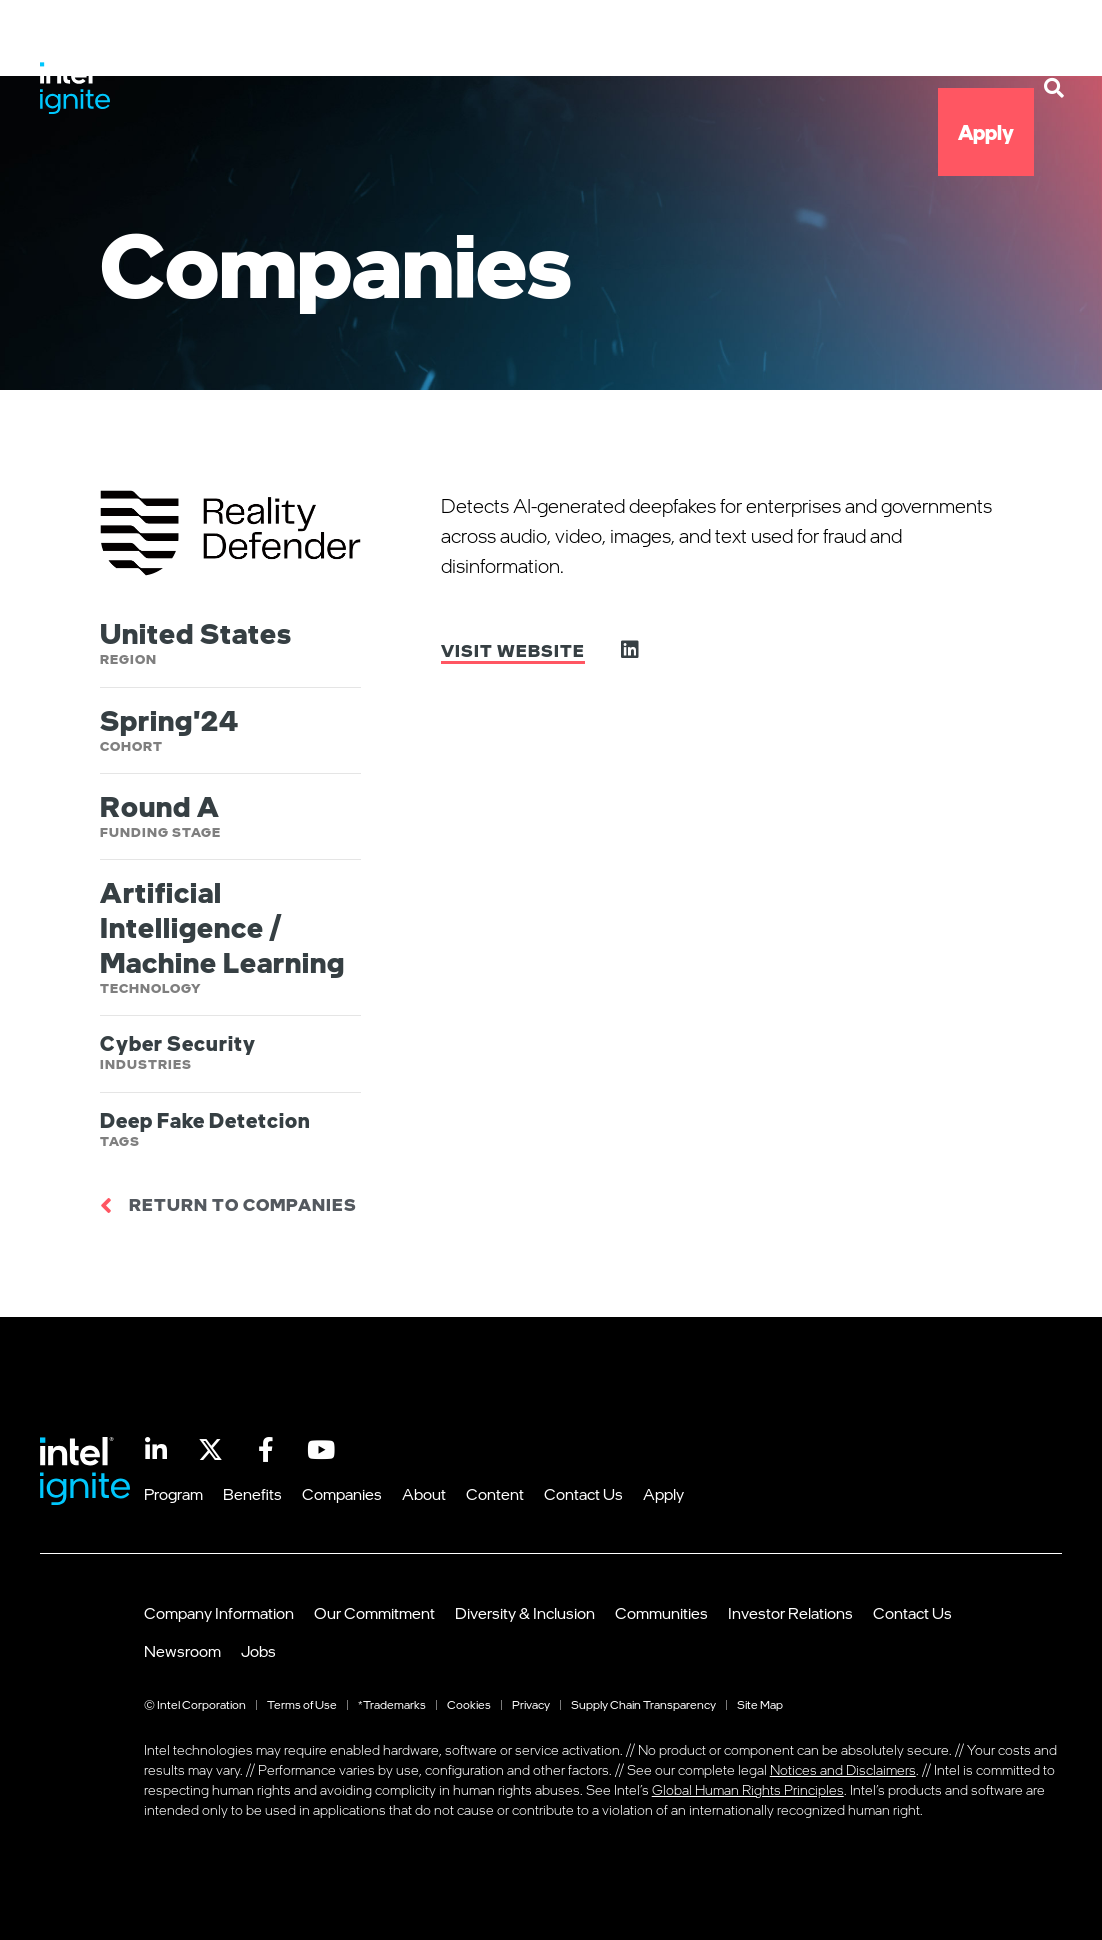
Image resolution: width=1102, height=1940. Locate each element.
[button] (1054, 88)
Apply (986, 132)
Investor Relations (790, 1613)
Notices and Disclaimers (843, 1769)
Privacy (531, 1704)
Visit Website (513, 650)
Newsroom (182, 1651)
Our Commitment (374, 1613)
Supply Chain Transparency (643, 1704)
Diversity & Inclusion (525, 1613)
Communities (661, 1613)
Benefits (478, 44)
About (735, 44)
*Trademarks (392, 1704)
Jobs (258, 1651)
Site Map (760, 1704)
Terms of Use (302, 1704)
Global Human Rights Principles (748, 1789)
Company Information (219, 1613)
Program (357, 44)
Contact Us (966, 44)
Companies (611, 44)
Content (845, 44)
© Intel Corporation (195, 1704)
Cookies (469, 1704)
